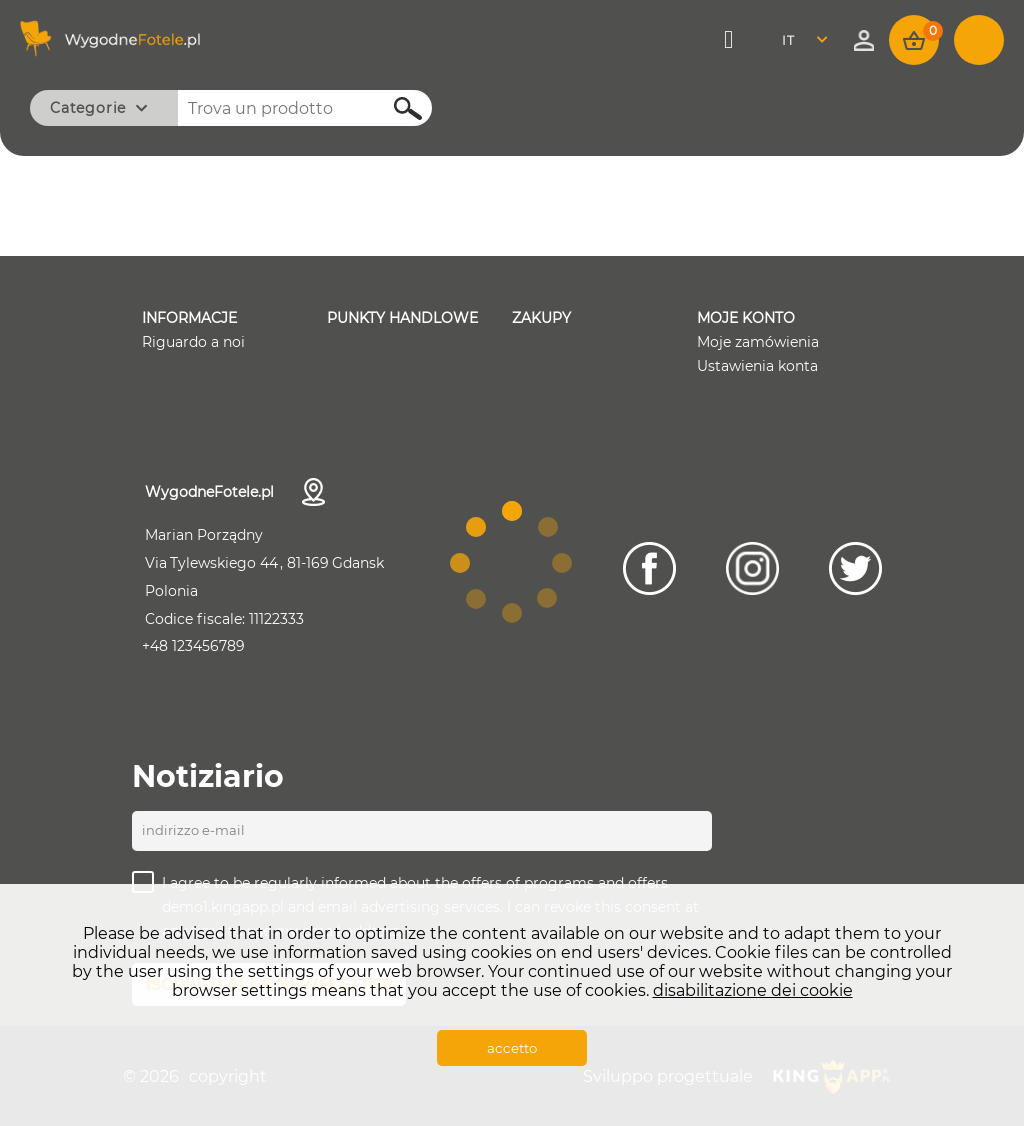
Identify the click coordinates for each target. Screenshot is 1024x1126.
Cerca (397, 108)
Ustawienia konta (757, 366)
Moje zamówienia (758, 342)
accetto (512, 1048)
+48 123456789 (193, 646)
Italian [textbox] (801, 40)
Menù (730, 40)
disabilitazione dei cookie (753, 990)
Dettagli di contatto (313, 492)
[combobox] (810, 40)
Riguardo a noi (193, 342)
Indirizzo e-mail (193, 830)
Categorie (88, 108)
